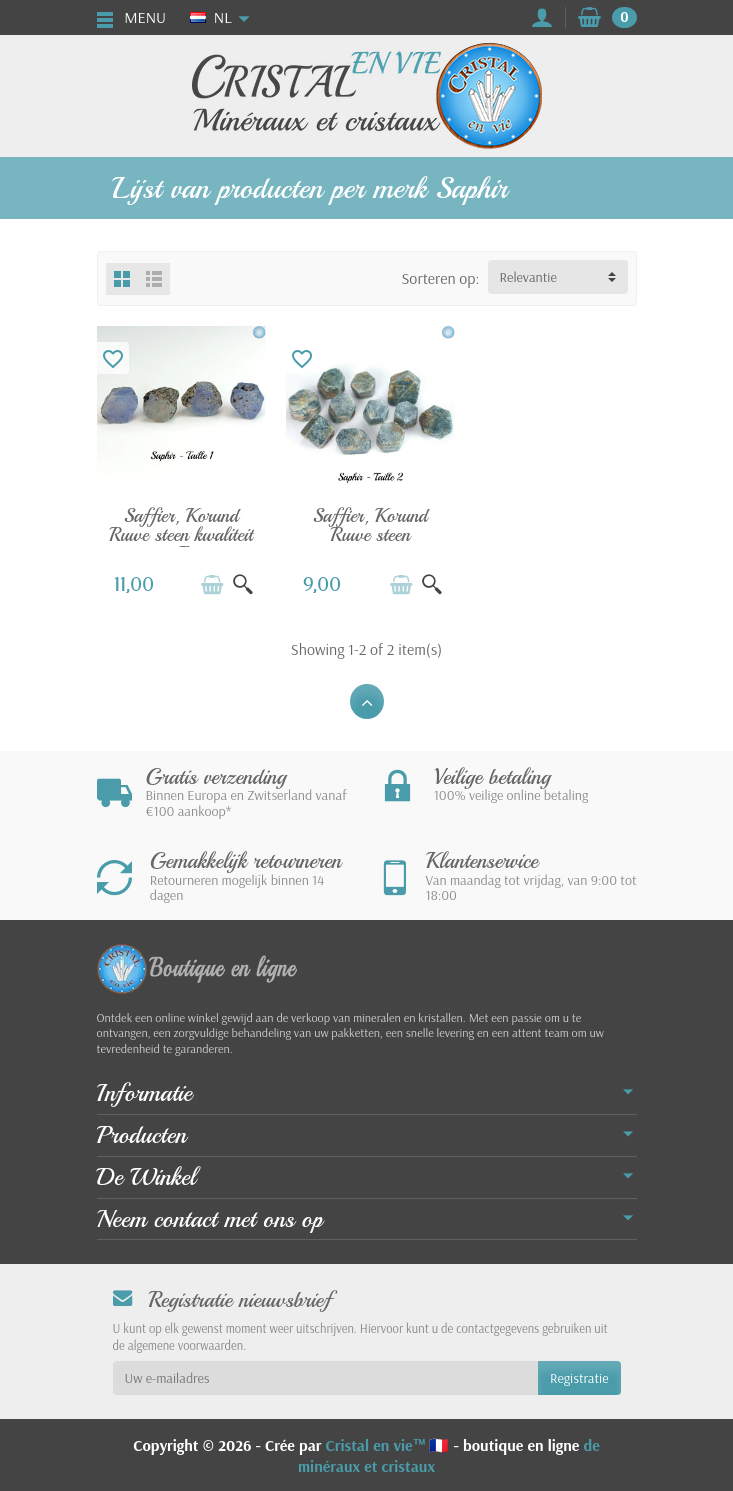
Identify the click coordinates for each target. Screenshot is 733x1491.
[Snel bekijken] (240, 582)
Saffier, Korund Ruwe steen (366, 523)
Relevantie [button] (528, 277)
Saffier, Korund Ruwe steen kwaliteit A (179, 533)
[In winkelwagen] (209, 582)
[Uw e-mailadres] (325, 1376)
